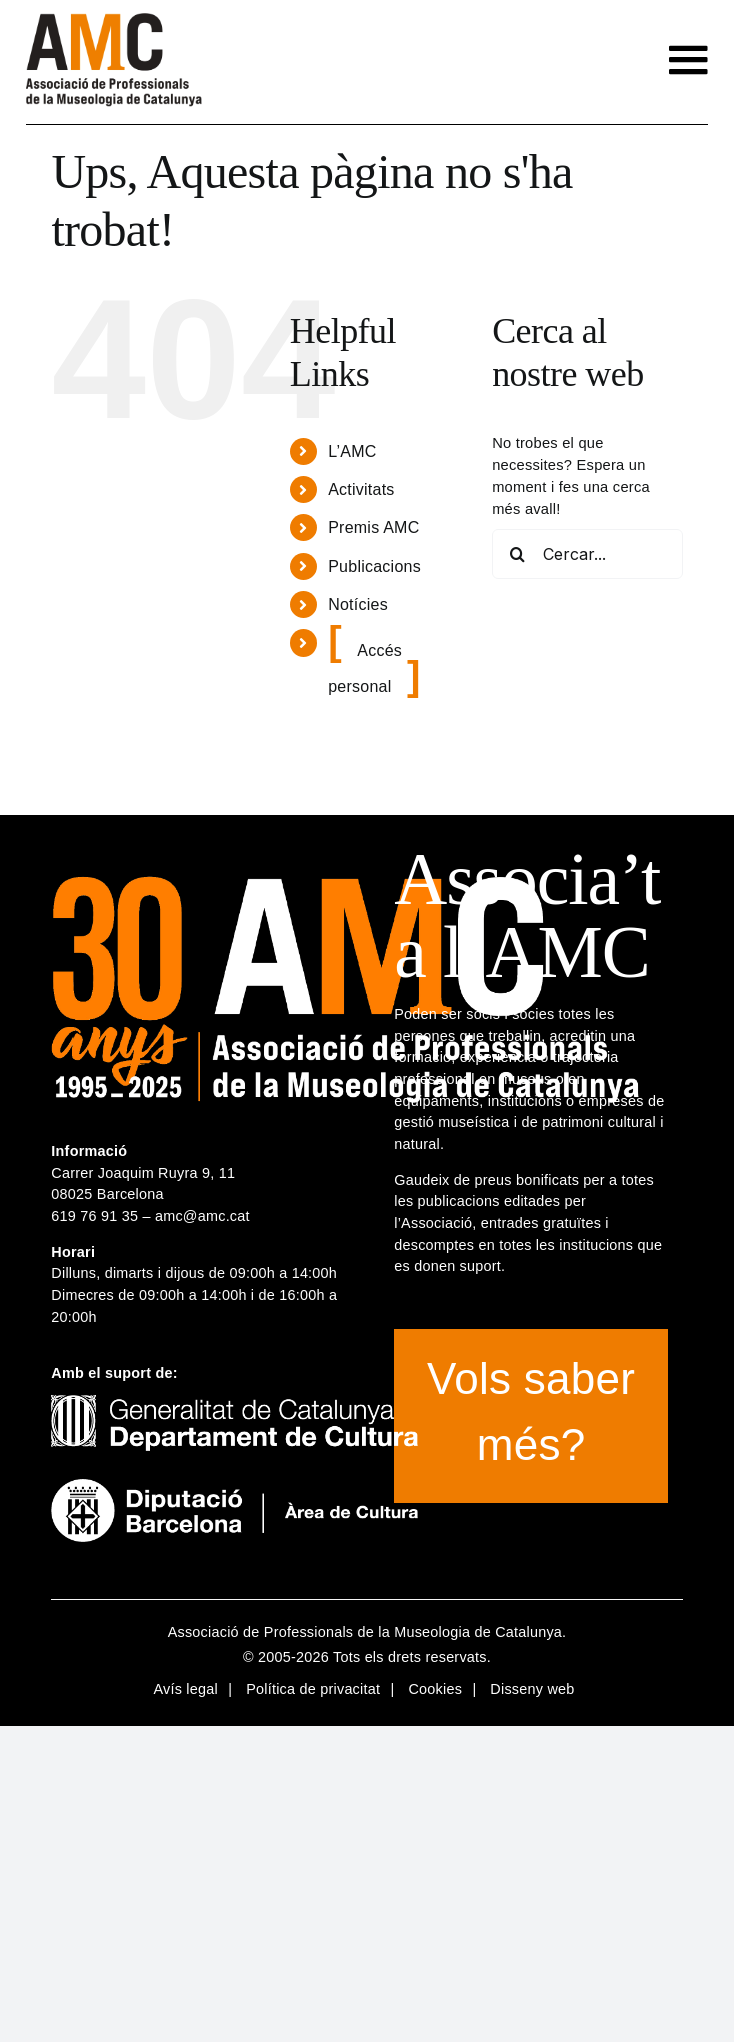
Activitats (361, 489)
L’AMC (352, 451)
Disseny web (532, 1689)
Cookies (435, 1689)
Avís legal (185, 1689)
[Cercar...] (587, 554)
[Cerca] (517, 554)
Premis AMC (373, 527)
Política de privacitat (313, 1689)
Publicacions (374, 566)
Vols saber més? (531, 1411)
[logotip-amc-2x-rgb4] (114, 20)
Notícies (358, 604)
